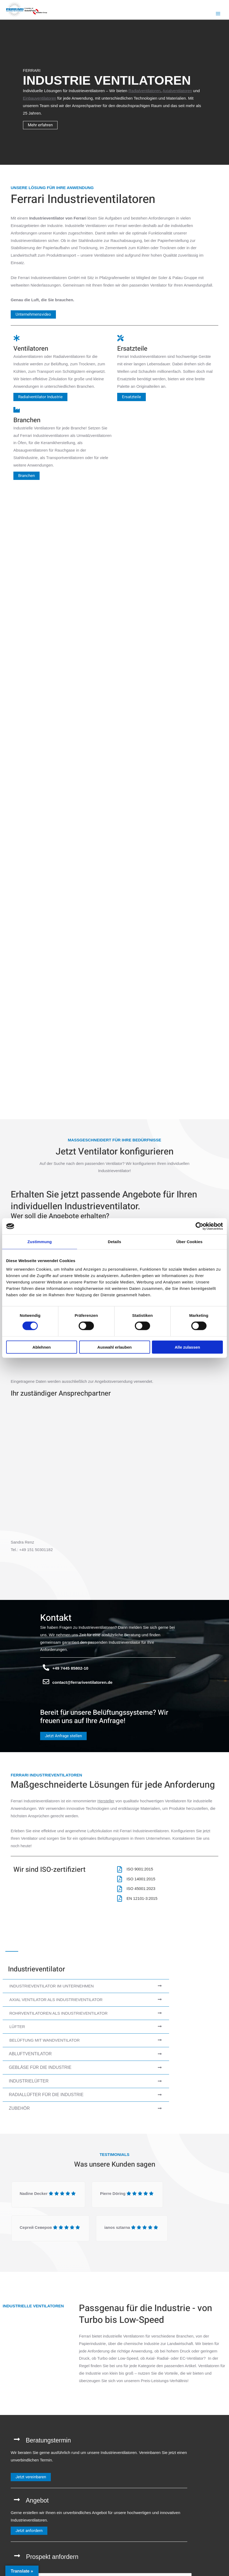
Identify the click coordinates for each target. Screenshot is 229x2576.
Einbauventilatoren (39, 98)
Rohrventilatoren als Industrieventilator (58, 2015)
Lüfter (17, 2029)
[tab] (86, 1988)
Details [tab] (114, 1241)
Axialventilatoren (177, 91)
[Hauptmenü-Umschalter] (218, 13)
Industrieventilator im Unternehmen (51, 1988)
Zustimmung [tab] (40, 1241)
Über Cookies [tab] (189, 1241)
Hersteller (105, 1802)
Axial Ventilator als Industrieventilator (55, 2001)
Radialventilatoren (144, 91)
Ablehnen (41, 1347)
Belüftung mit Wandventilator (44, 2042)
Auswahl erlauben (114, 1347)
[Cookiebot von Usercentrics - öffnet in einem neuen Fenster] (199, 1226)
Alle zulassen (187, 1347)
